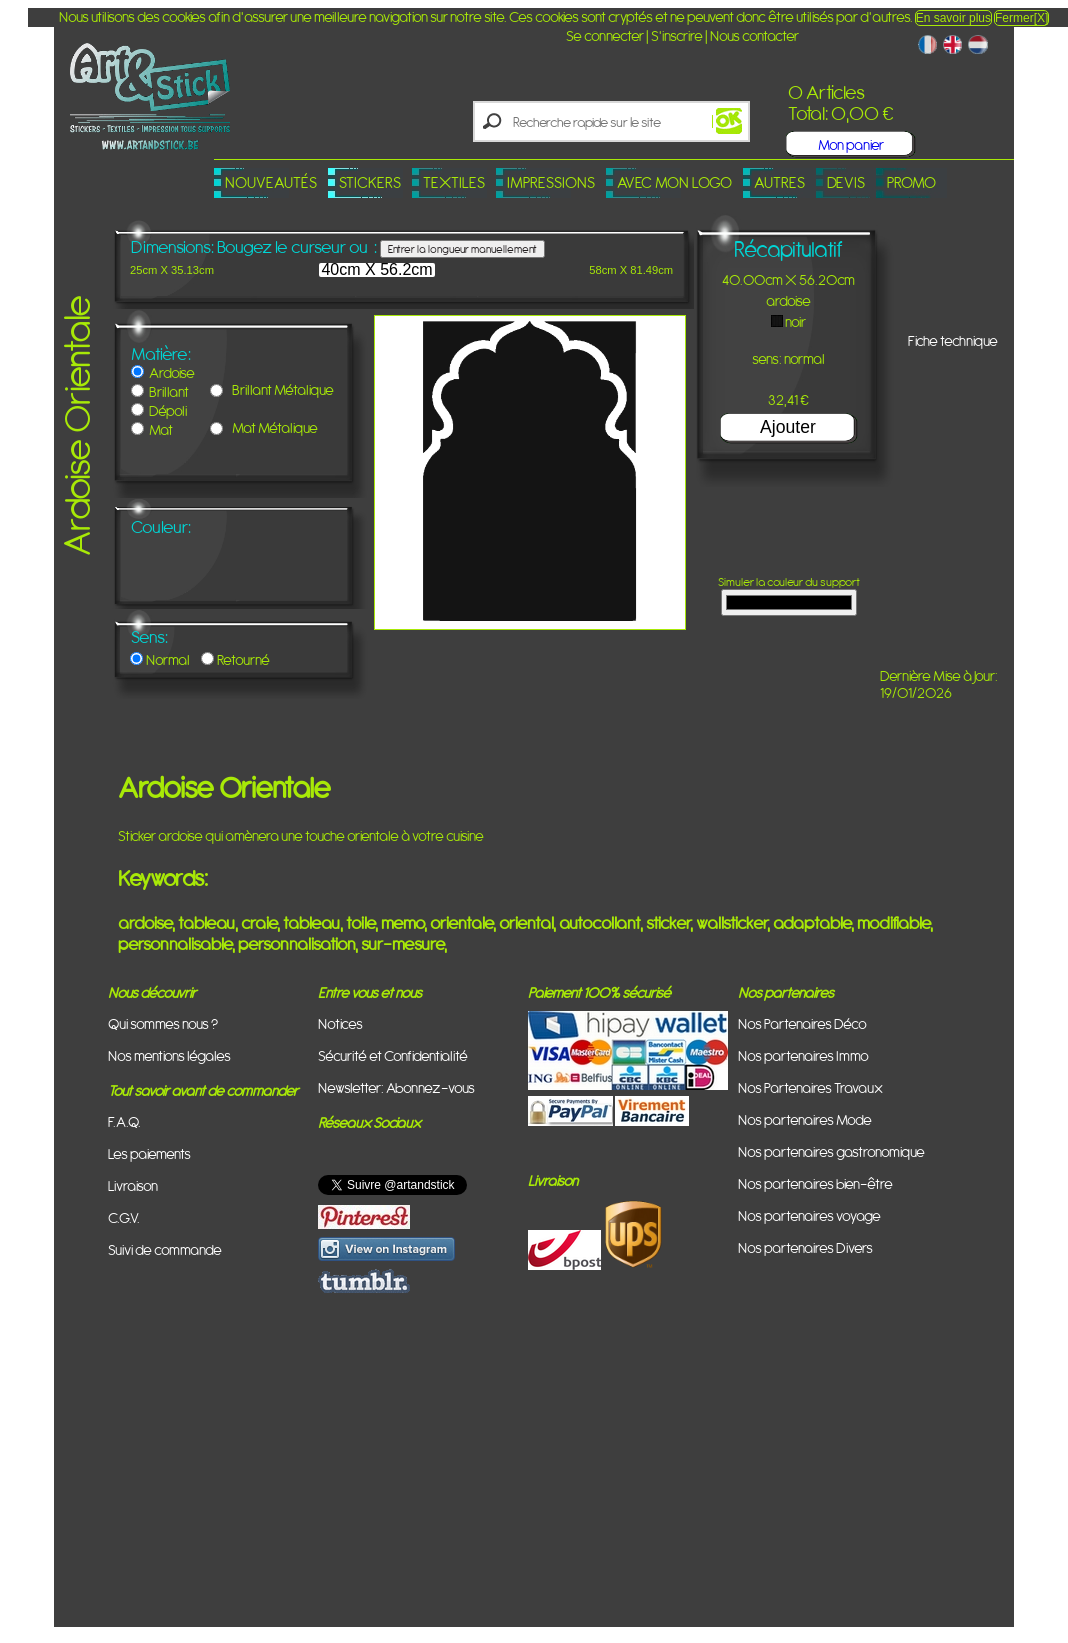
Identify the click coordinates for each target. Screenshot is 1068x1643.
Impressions (551, 182)
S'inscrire (677, 35)
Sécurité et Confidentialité (393, 1055)
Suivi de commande (165, 1249)
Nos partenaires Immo (803, 1055)
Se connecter (605, 35)
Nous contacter (754, 35)
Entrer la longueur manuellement (462, 249)
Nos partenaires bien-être (815, 1183)
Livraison (133, 1185)
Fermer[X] (1021, 18)
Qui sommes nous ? (163, 1023)
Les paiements (149, 1153)
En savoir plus (953, 18)
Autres (779, 182)
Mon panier (851, 144)
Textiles (454, 182)
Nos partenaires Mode (805, 1119)
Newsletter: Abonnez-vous (396, 1087)
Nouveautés (271, 182)
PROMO (911, 182)
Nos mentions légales (169, 1055)
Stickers (370, 182)
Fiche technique (953, 340)
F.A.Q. (124, 1121)
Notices (340, 1023)
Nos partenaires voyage (809, 1215)
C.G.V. (124, 1217)
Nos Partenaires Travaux (810, 1087)
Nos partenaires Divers (805, 1247)
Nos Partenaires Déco (802, 1023)
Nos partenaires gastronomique (831, 1151)
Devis (846, 182)
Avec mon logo (674, 182)
